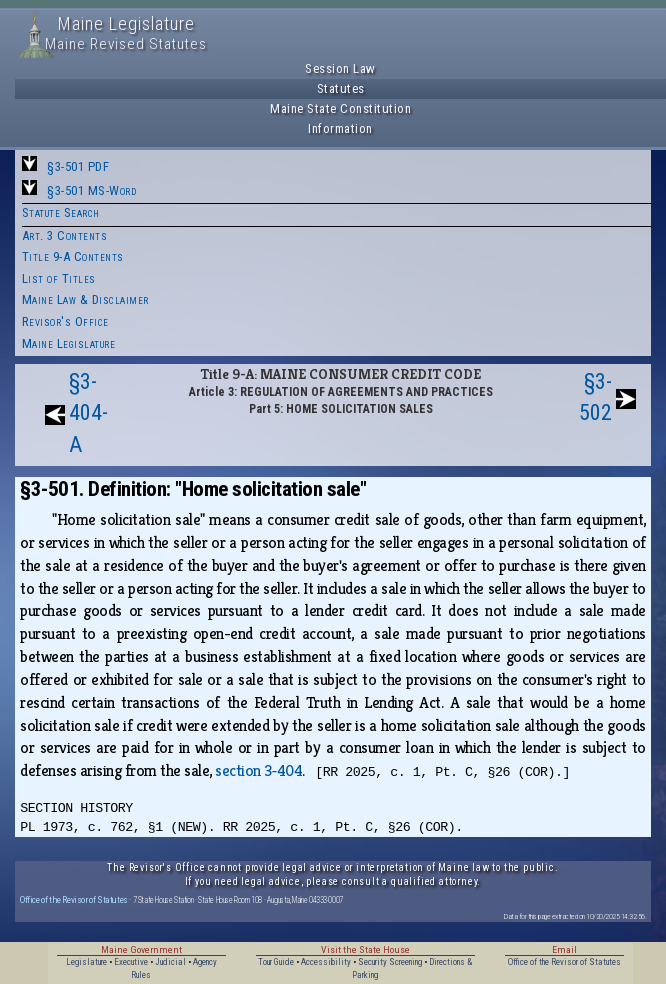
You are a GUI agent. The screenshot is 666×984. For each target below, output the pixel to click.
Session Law (340, 68)
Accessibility (326, 962)
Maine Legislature (69, 343)
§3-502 (595, 397)
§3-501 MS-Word (91, 190)
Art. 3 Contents (65, 235)
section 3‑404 (258, 770)
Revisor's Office (65, 321)
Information (340, 128)
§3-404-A (88, 413)
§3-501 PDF (78, 166)
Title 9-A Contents (73, 256)
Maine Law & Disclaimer (85, 299)
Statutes (341, 88)
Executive (131, 962)
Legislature (86, 962)
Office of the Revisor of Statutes (74, 899)
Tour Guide (276, 962)
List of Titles (59, 278)
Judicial (170, 962)
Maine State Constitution (340, 108)
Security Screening (390, 962)
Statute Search (61, 212)
